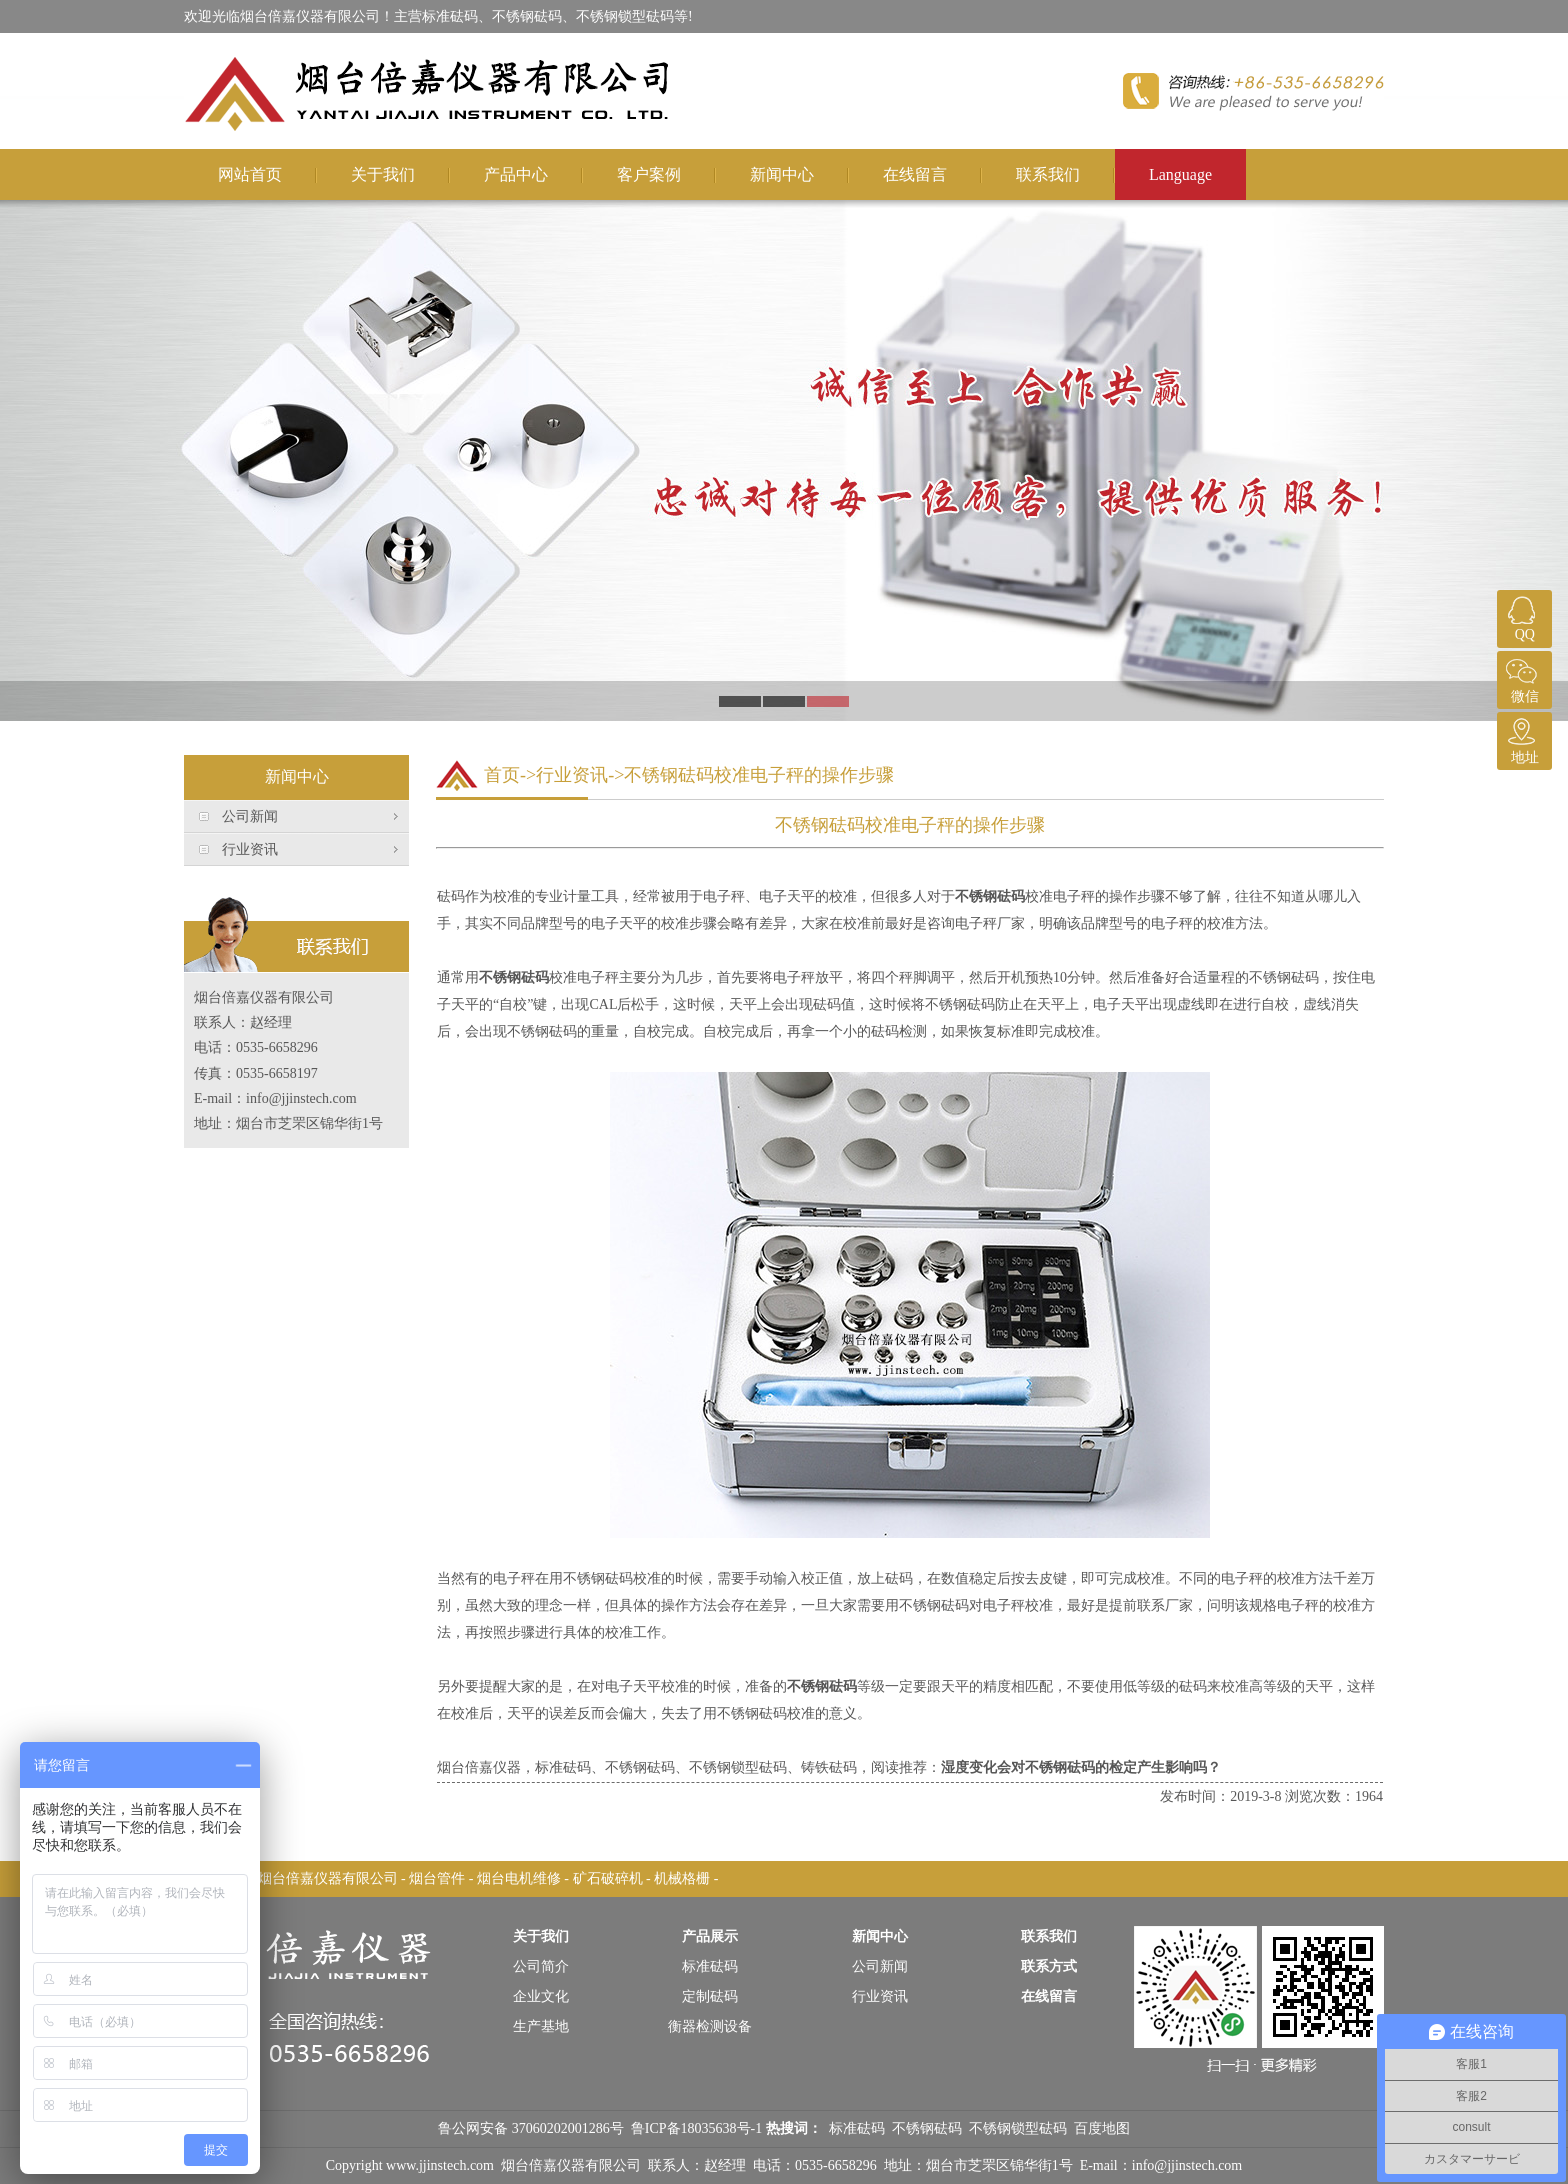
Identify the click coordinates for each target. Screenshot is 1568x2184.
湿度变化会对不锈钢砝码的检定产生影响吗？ (1081, 1767)
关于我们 (383, 174)
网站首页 (250, 174)
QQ (1522, 616)
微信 (1522, 677)
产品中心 (516, 174)
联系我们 (1048, 174)
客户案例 (649, 174)
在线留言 (915, 174)
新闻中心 (782, 174)
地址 (1522, 738)
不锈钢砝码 (990, 896)
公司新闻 (250, 816)
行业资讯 (250, 849)
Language (1180, 174)
